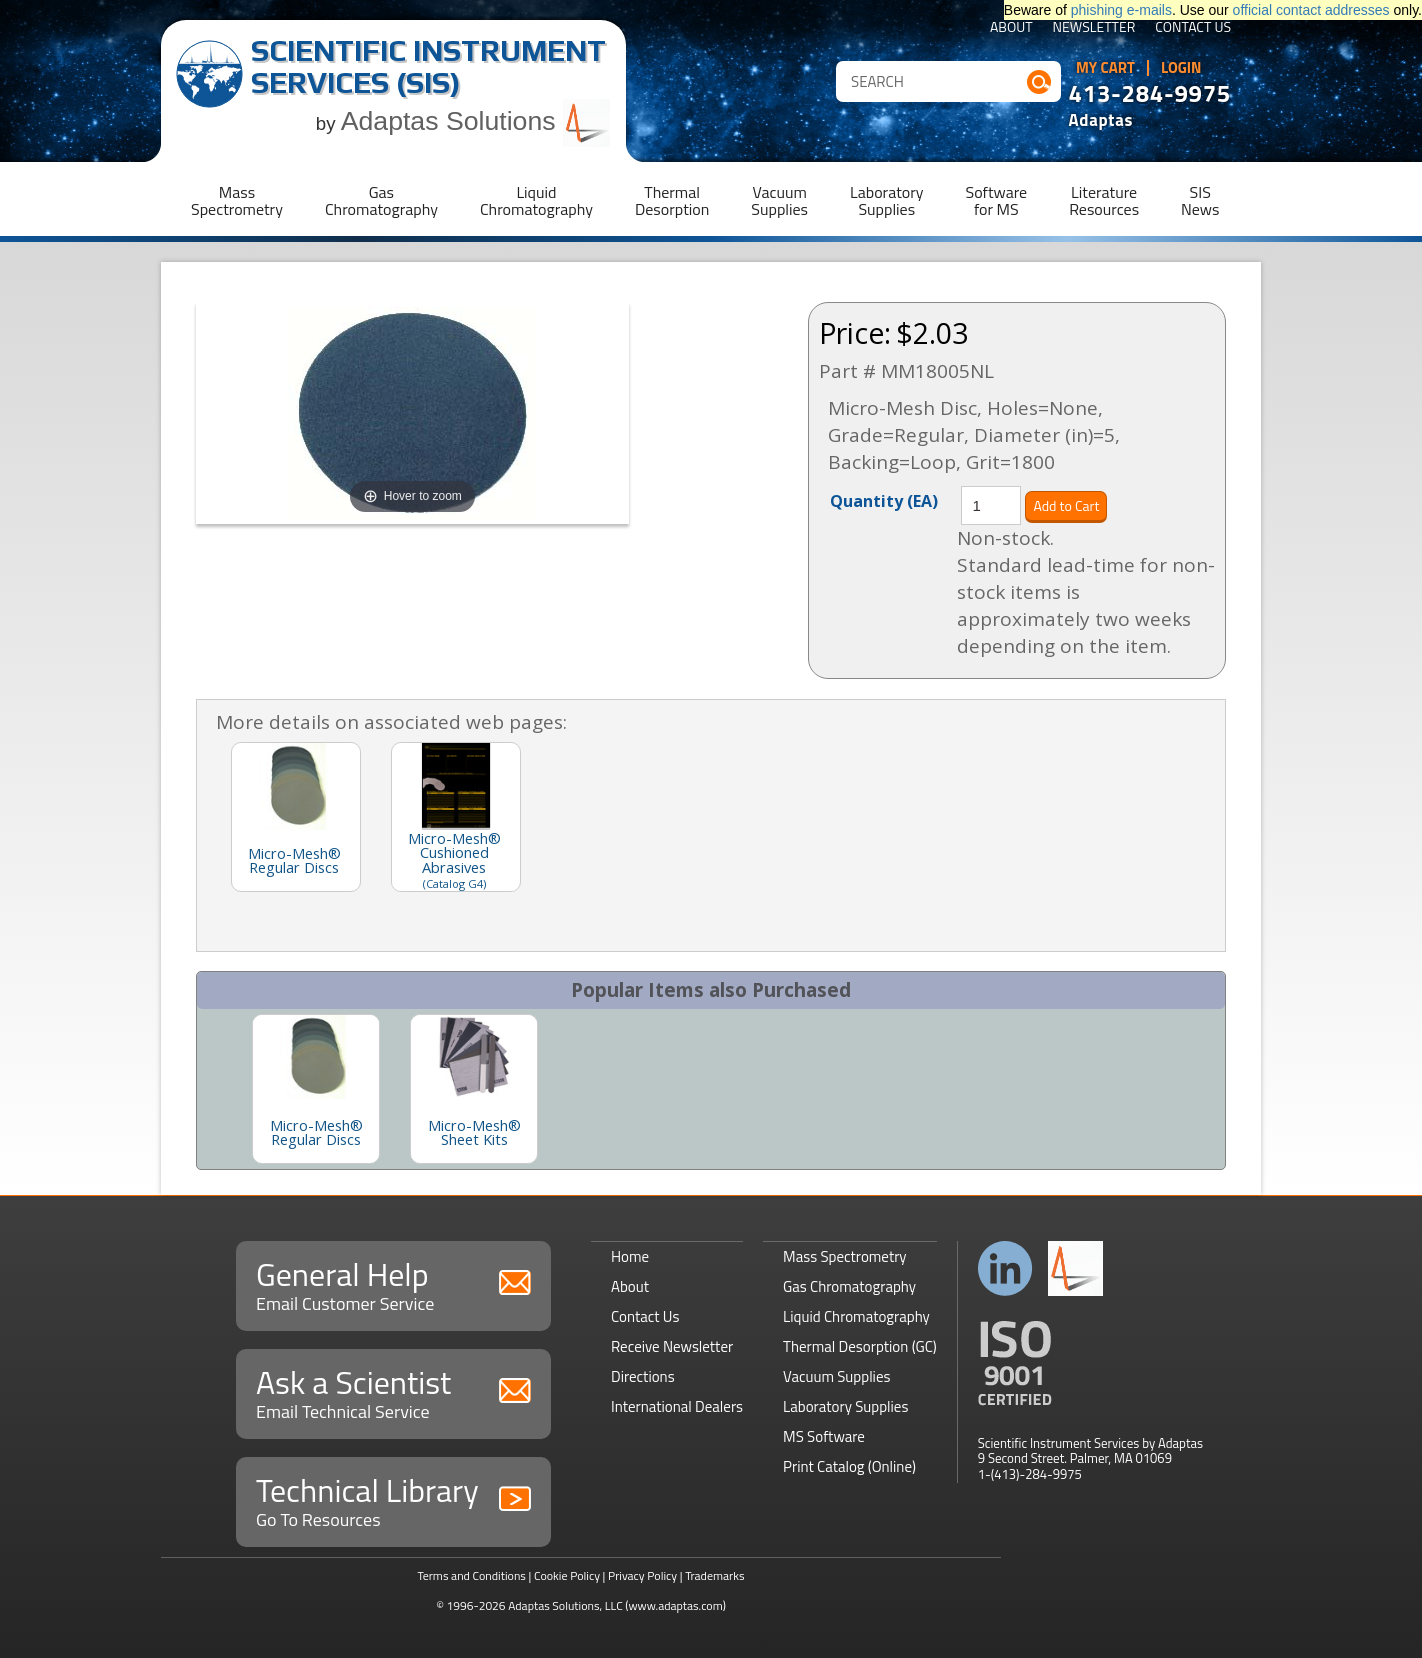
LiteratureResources (1104, 200)
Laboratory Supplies (845, 1406)
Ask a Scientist (393, 1391)
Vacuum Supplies (836, 1376)
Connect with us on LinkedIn (1005, 1268)
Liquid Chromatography (856, 1316)
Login (1181, 68)
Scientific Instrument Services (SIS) (428, 66)
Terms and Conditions (471, 1575)
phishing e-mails (1121, 10)
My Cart (1105, 68)
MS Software (824, 1436)
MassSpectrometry (237, 200)
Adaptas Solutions (476, 121)
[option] (316, 1089)
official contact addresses (1311, 10)
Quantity (884, 500)
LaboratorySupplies (886, 200)
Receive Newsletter (672, 1346)
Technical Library (393, 1499)
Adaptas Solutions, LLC (565, 1605)
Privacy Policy (642, 1575)
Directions (643, 1376)
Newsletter (1094, 28)
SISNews (1200, 200)
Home (630, 1256)
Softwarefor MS (997, 200)
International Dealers (677, 1406)
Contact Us (1193, 28)
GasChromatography (381, 200)
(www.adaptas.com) (675, 1605)
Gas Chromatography (849, 1286)
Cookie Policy (567, 1575)
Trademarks (714, 1575)
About (1011, 28)
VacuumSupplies (779, 200)
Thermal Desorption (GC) (860, 1346)
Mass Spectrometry (845, 1256)
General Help (393, 1283)
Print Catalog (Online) (849, 1466)
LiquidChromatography (536, 200)
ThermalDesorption (672, 200)
